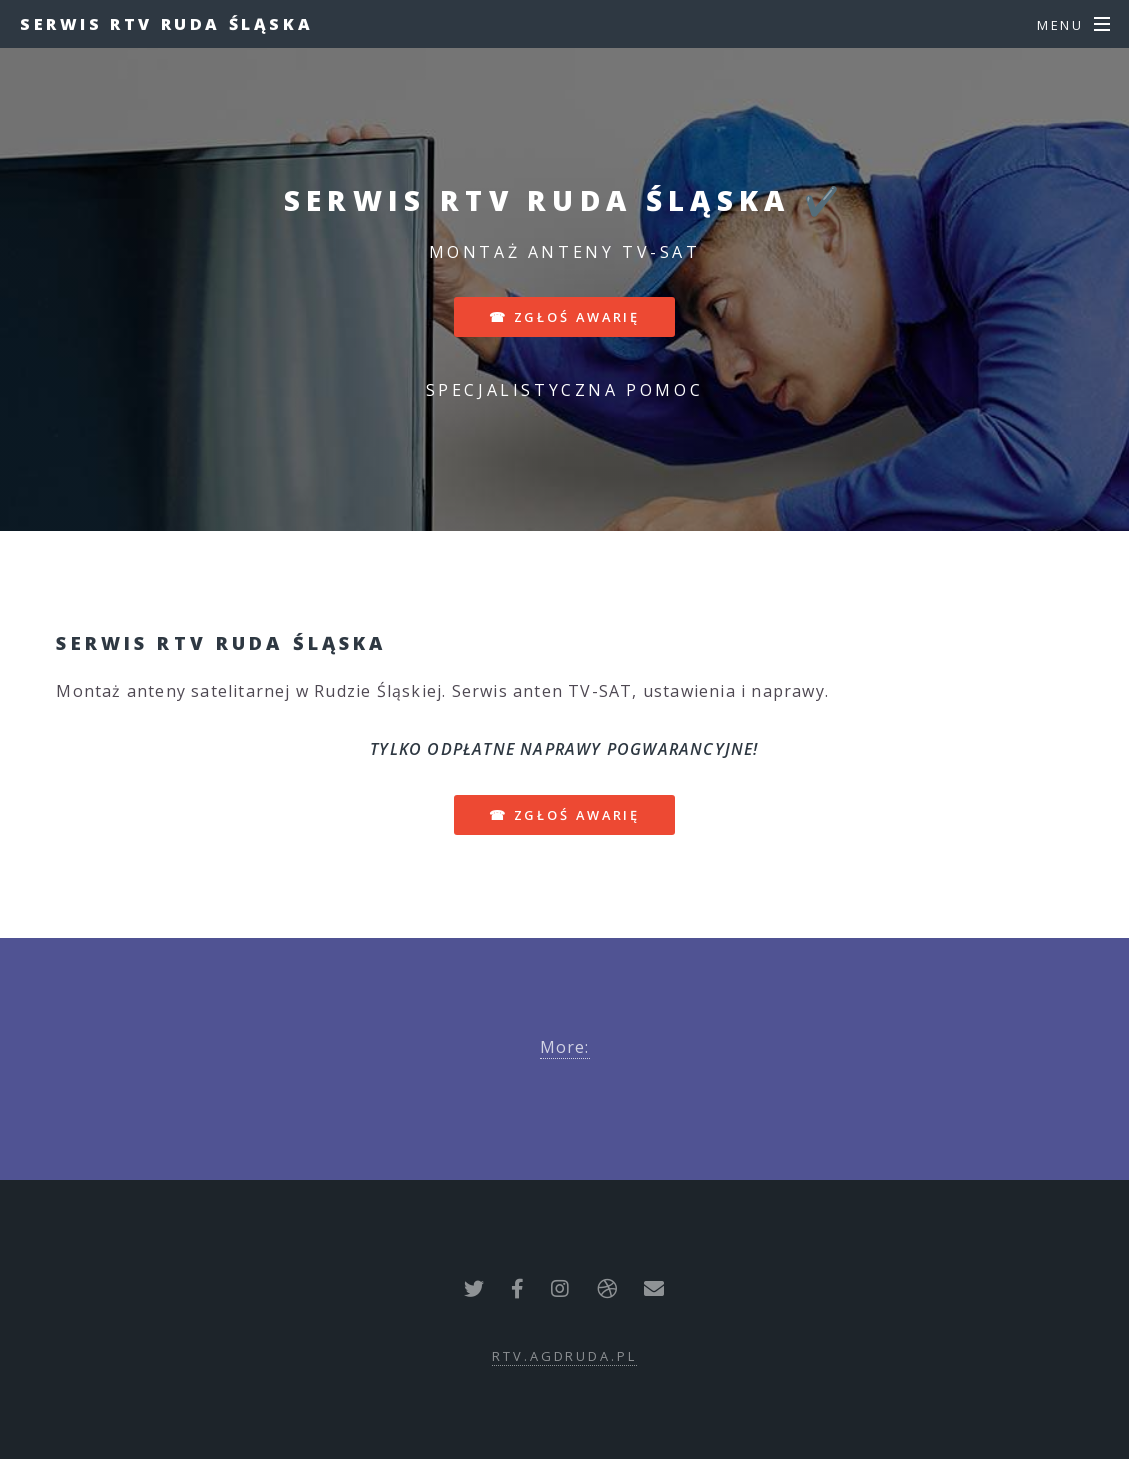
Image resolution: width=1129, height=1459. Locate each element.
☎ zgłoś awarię (564, 317)
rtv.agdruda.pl (564, 1356)
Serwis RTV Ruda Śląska (166, 24)
